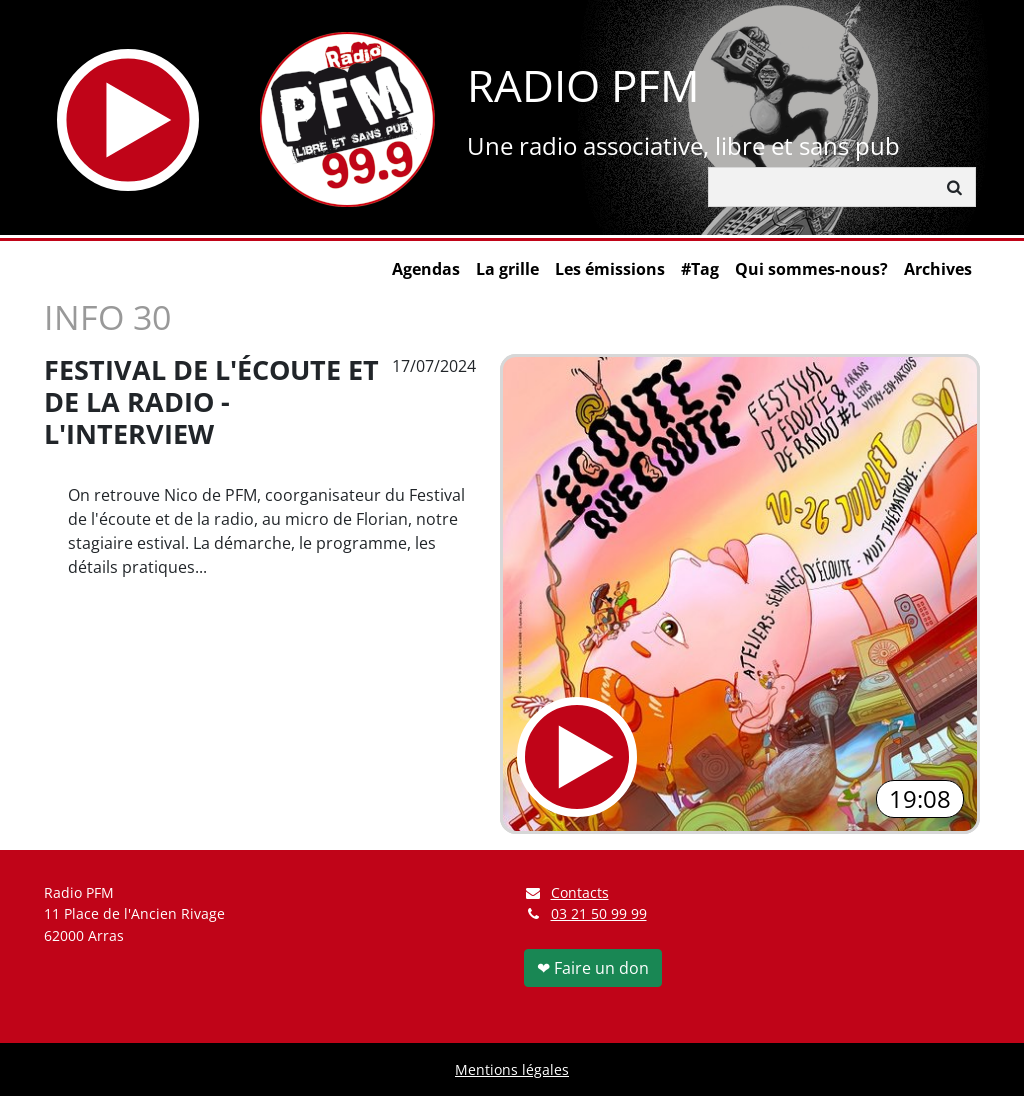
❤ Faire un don (593, 968)
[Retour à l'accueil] (347, 119)
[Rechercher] (822, 187)
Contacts (566, 892)
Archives (938, 269)
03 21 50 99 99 (599, 913)
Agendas (426, 269)
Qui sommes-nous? (811, 269)
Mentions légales (512, 1069)
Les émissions (610, 269)
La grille (507, 269)
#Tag (700, 269)
